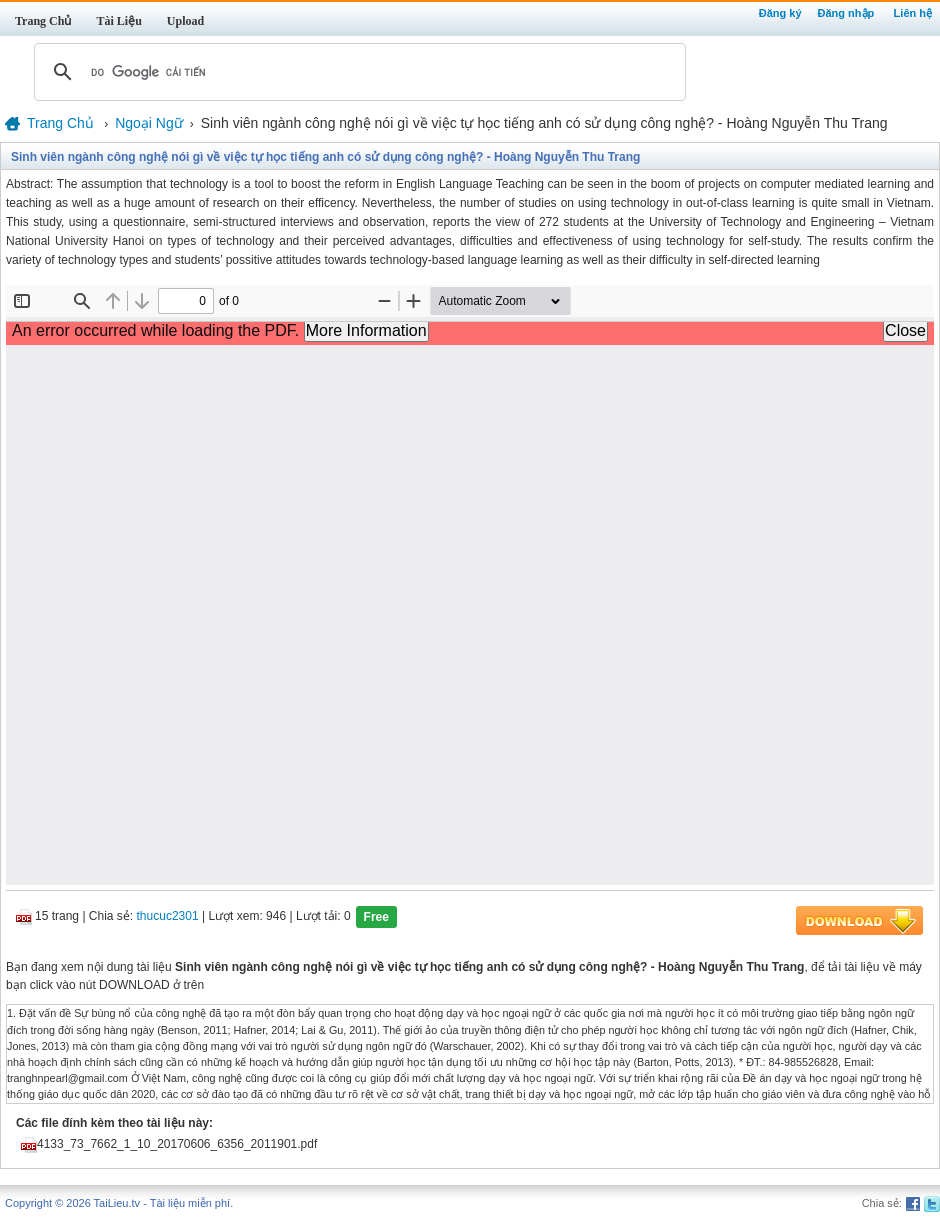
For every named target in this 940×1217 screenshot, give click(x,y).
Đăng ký (780, 13)
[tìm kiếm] (357, 72)
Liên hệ (913, 13)
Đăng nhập (846, 13)
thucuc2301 (168, 917)
